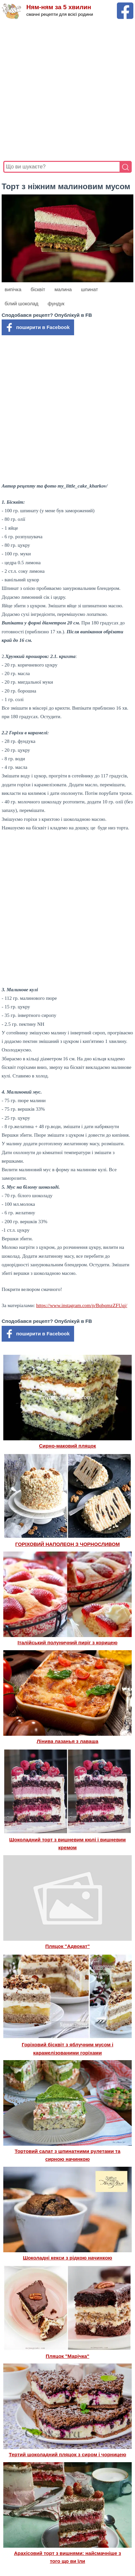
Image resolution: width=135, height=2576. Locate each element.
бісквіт (38, 289)
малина (62, 289)
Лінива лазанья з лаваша (67, 1741)
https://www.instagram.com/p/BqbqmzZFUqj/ (81, 1305)
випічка (13, 289)
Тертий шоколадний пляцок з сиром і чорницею (67, 2454)
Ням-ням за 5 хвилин (58, 7)
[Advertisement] (67, 90)
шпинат (89, 289)
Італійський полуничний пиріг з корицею (67, 1642)
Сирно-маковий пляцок (67, 1446)
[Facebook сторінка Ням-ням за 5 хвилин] (125, 5)
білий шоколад (22, 303)
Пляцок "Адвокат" (67, 1946)
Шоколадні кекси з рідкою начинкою (67, 2257)
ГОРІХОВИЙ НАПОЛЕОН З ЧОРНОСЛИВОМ (67, 1544)
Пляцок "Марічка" (67, 2356)
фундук (56, 303)
